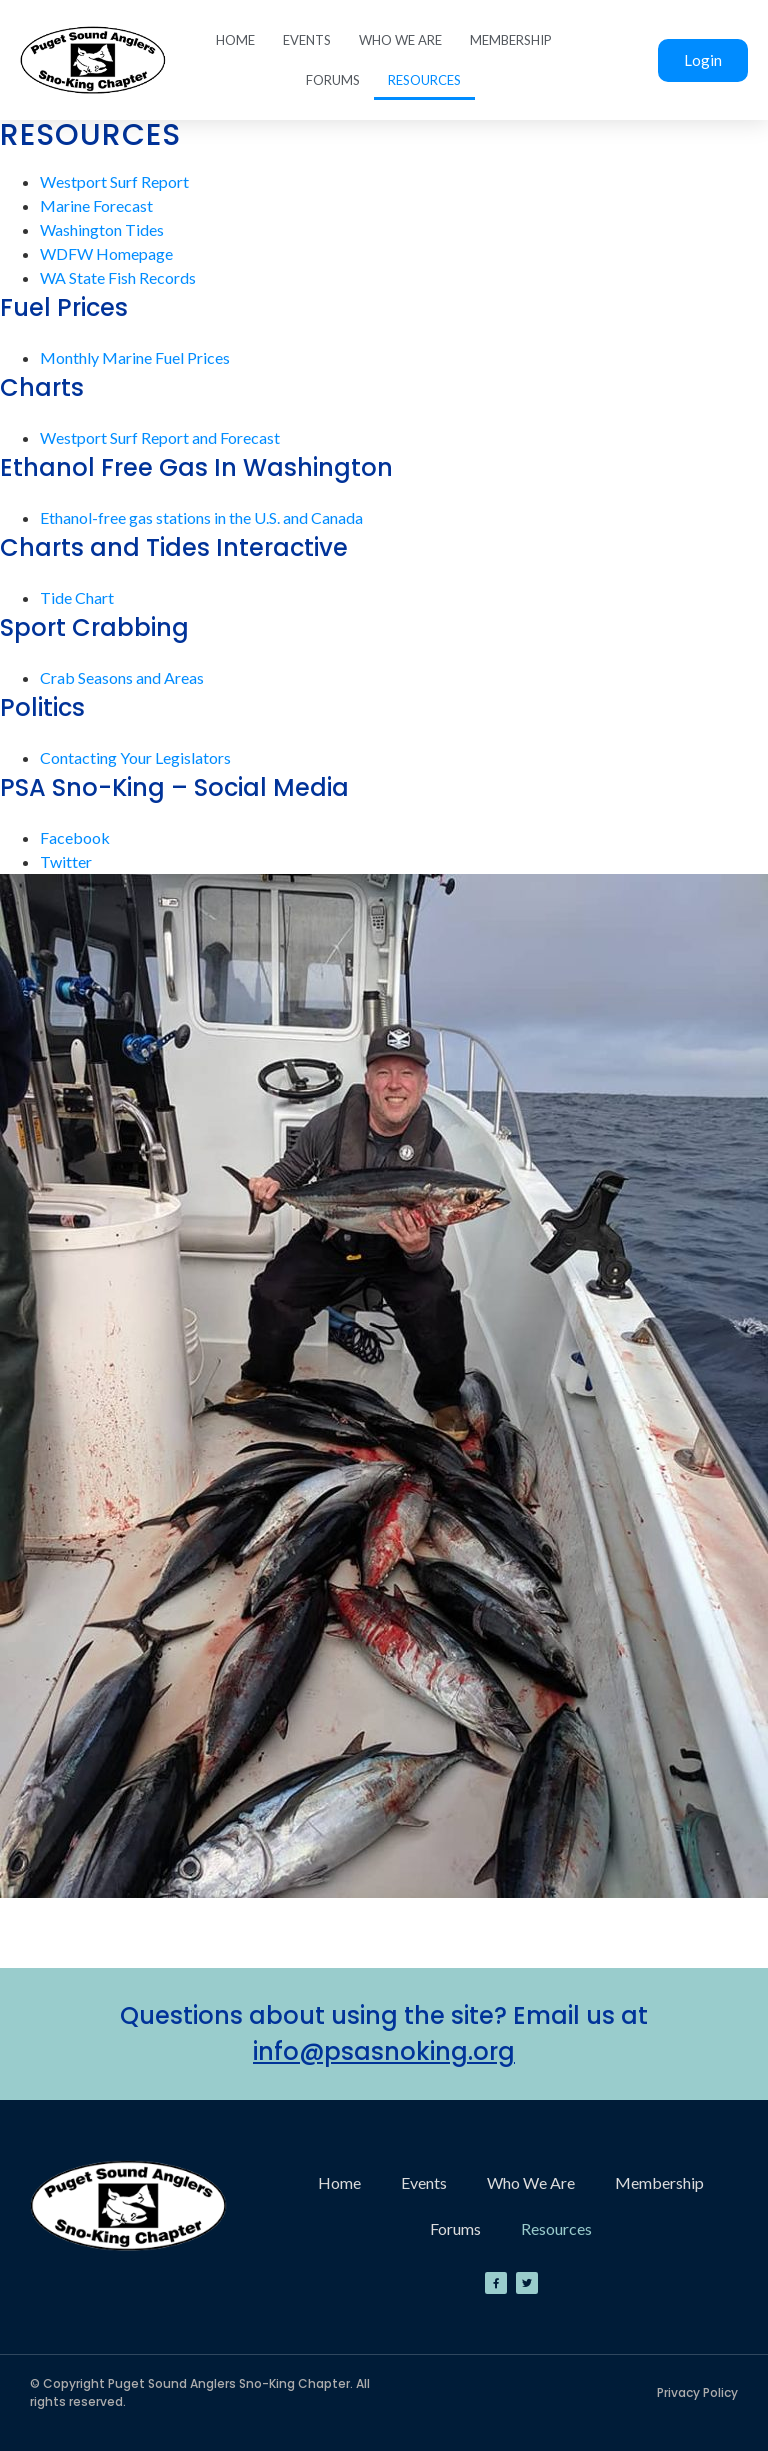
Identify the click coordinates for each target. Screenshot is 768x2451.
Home (235, 40)
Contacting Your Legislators (135, 757)
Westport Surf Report (114, 181)
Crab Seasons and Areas (122, 677)
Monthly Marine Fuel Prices (135, 357)
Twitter (66, 861)
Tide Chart (77, 597)
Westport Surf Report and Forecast (160, 437)
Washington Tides (102, 229)
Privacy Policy (697, 2392)
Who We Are (400, 40)
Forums (333, 80)
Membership (511, 40)
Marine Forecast (96, 205)
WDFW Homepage (106, 253)
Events (307, 40)
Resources (424, 80)
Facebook (75, 837)
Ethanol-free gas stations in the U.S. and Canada (201, 517)
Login (703, 60)
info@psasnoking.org (384, 2051)
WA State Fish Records (118, 277)
